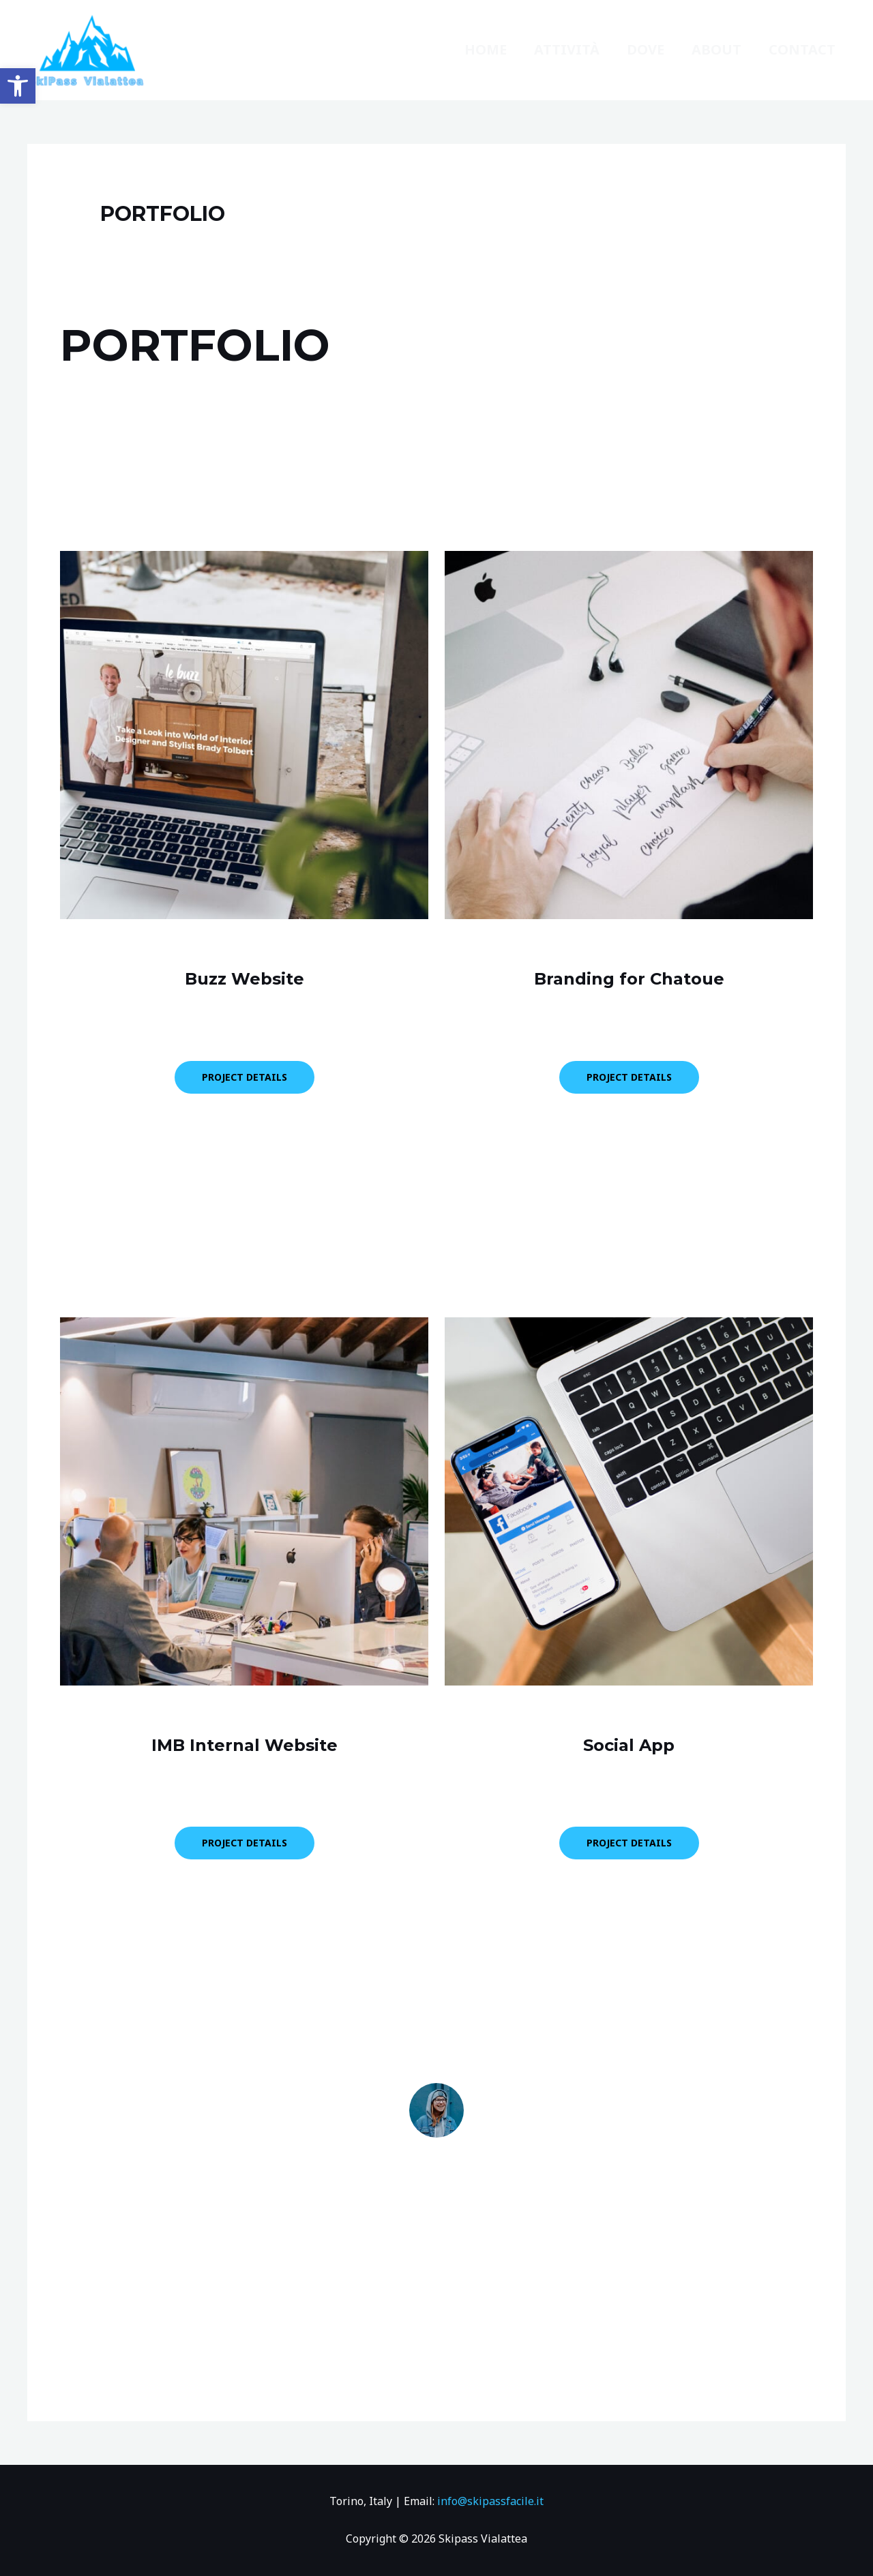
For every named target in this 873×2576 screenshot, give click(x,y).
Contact (802, 49)
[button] (17, 86)
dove (645, 49)
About (716, 49)
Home (485, 49)
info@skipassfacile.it (490, 2500)
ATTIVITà (567, 49)
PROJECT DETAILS (244, 1076)
